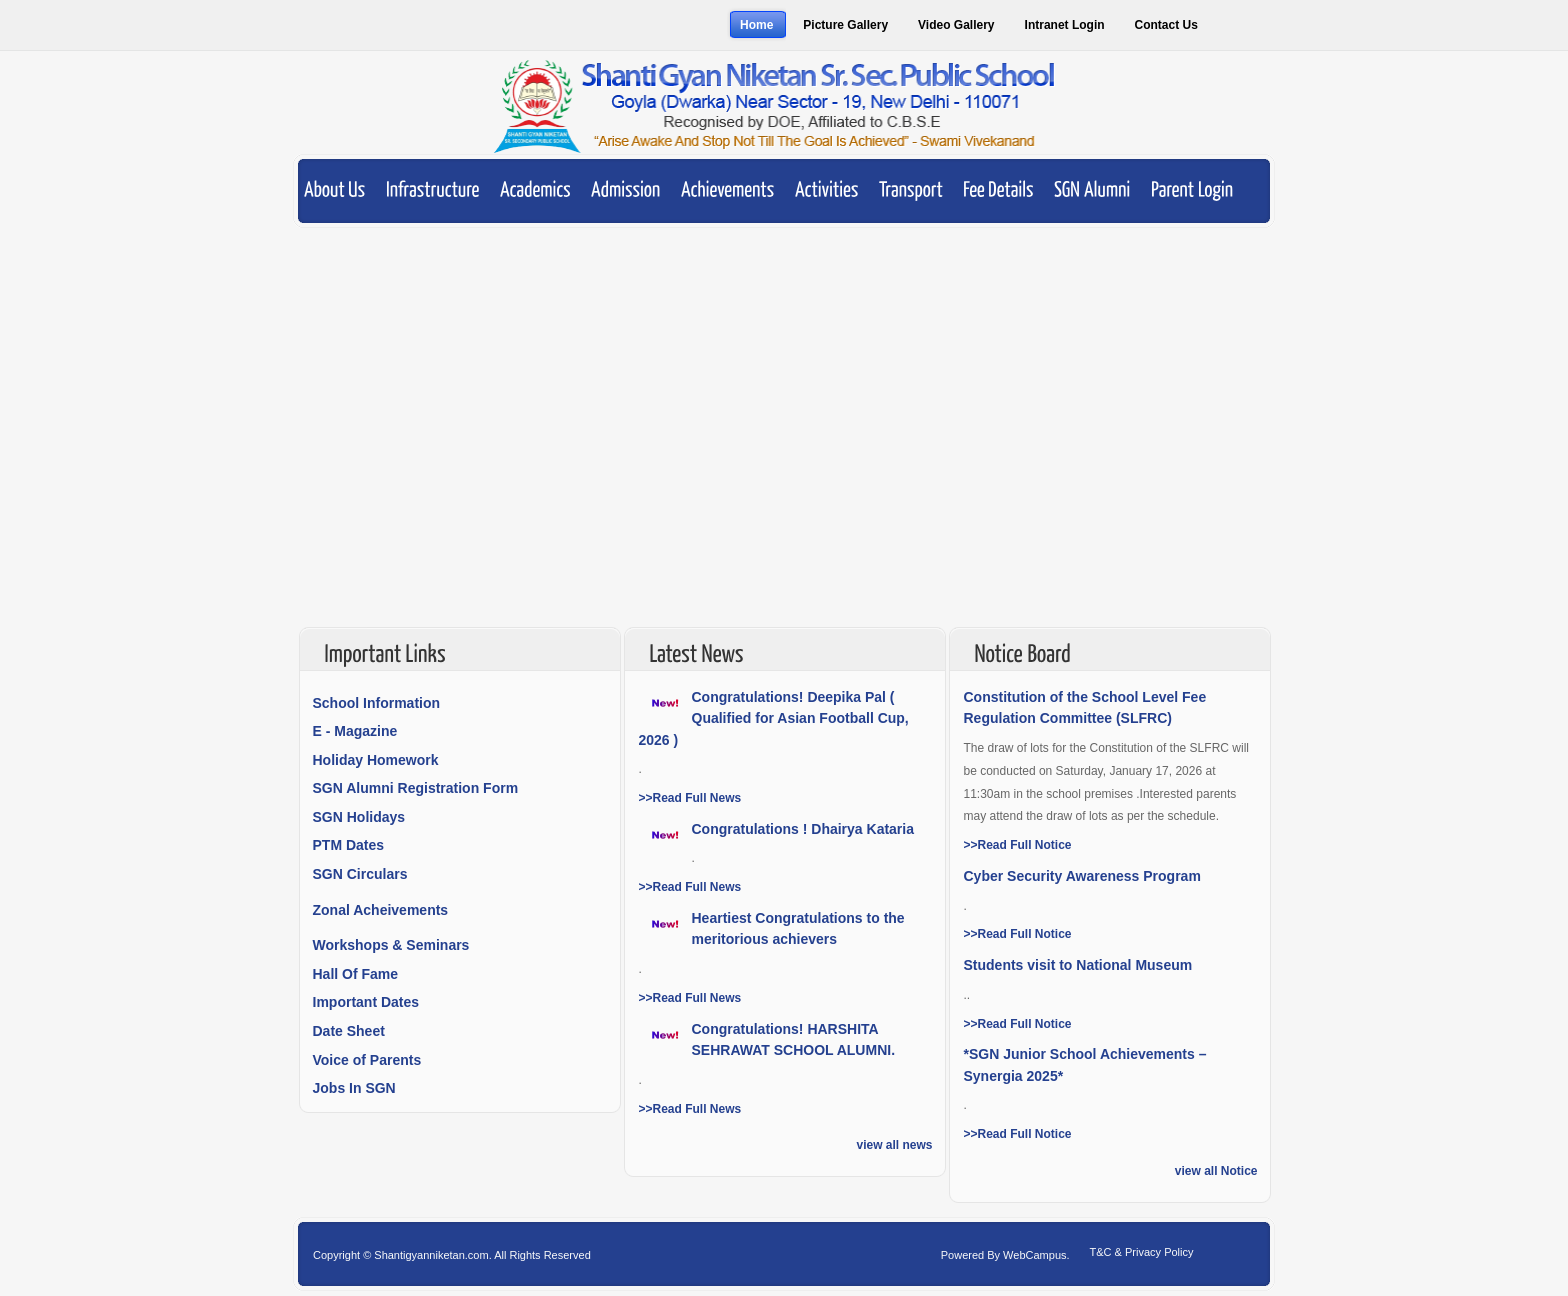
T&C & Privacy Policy (1142, 1252)
